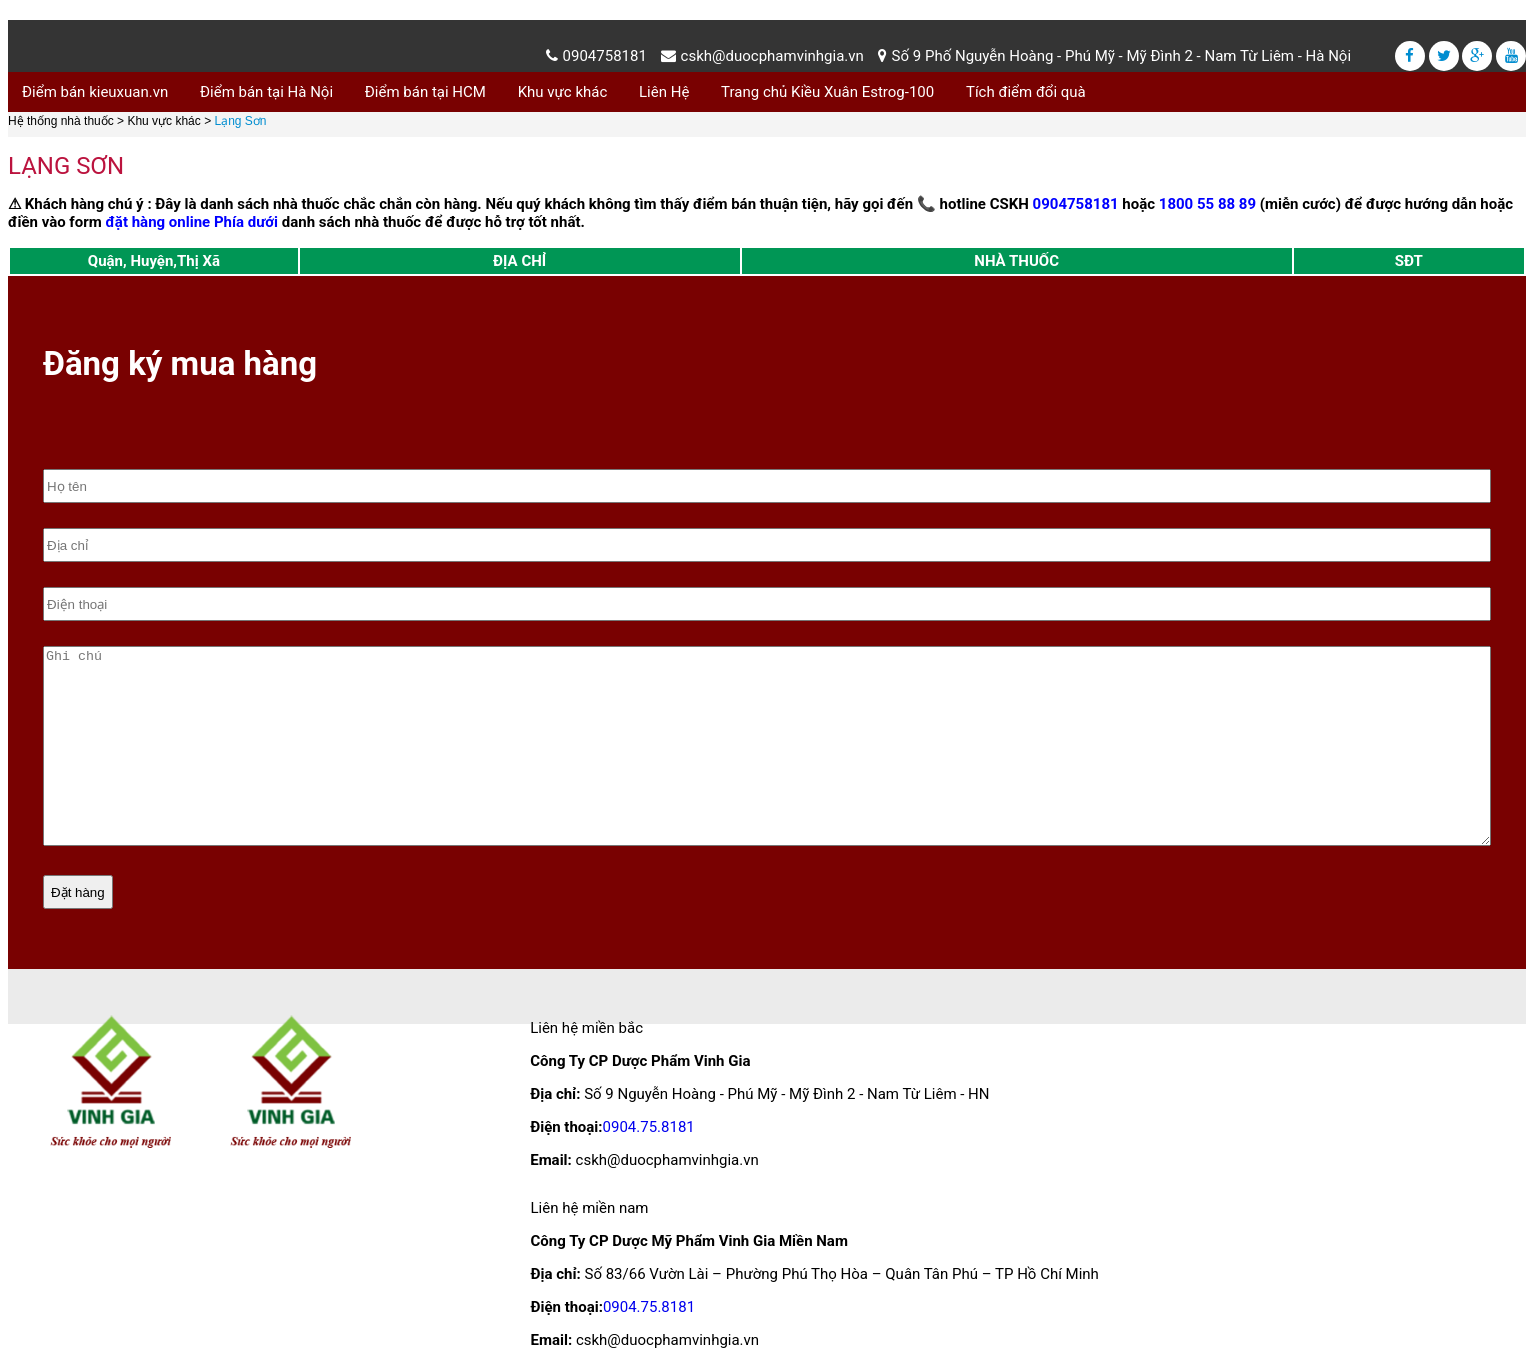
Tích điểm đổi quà (1026, 92)
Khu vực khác (563, 92)
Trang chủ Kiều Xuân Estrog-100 (827, 92)
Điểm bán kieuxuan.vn (95, 92)
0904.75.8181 (649, 1127)
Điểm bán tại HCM (425, 92)
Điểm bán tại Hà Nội (266, 92)
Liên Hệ (664, 92)
